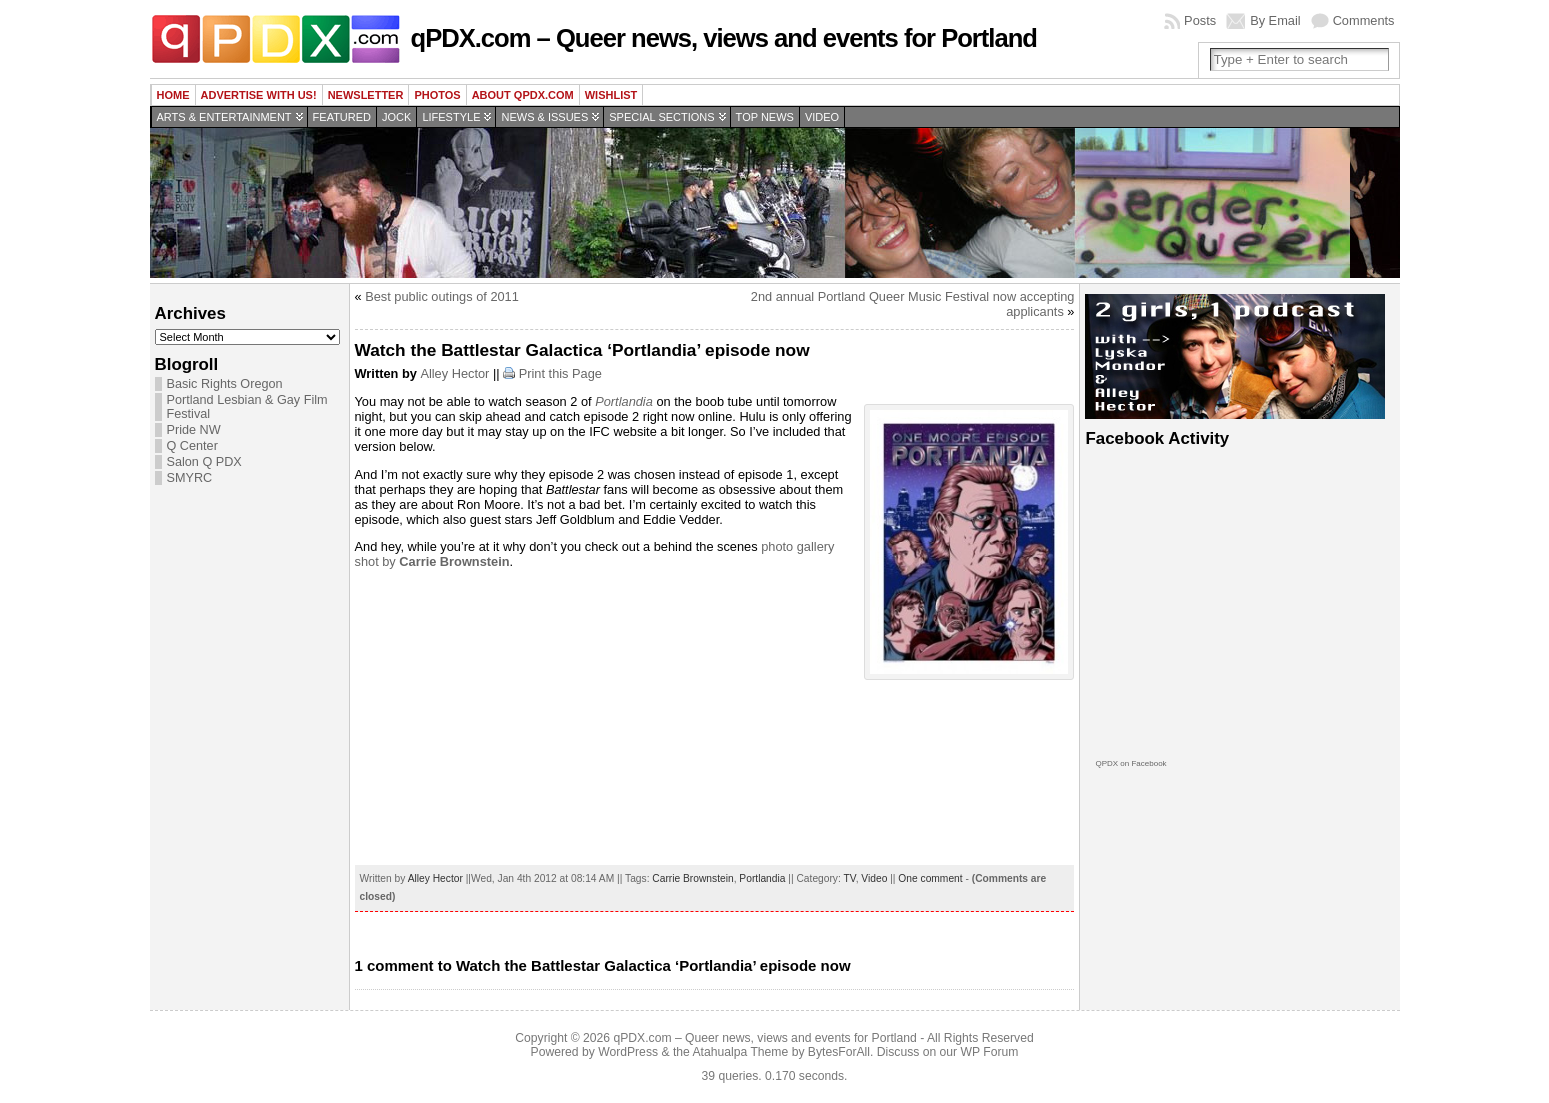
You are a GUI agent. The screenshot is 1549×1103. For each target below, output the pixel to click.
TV (850, 878)
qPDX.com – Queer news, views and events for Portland (724, 38)
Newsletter (366, 95)
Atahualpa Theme (741, 1052)
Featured (342, 117)
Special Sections (661, 117)
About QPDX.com (523, 95)
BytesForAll (839, 1052)
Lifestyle (451, 117)
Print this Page (560, 373)
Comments (1364, 20)
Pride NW (194, 430)
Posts (1200, 20)
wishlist (611, 95)
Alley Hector (454, 373)
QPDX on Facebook (1130, 763)
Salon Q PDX (204, 462)
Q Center (192, 446)
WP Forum (990, 1052)
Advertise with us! (259, 95)
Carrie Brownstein (692, 878)
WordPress (628, 1052)
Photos (437, 95)
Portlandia (624, 401)
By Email (1275, 20)
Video (822, 117)
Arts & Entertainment (224, 117)
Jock (396, 117)
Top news (765, 117)
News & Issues (544, 117)
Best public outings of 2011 (442, 296)
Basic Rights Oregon (225, 384)
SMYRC (190, 478)
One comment (930, 878)
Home (173, 95)
